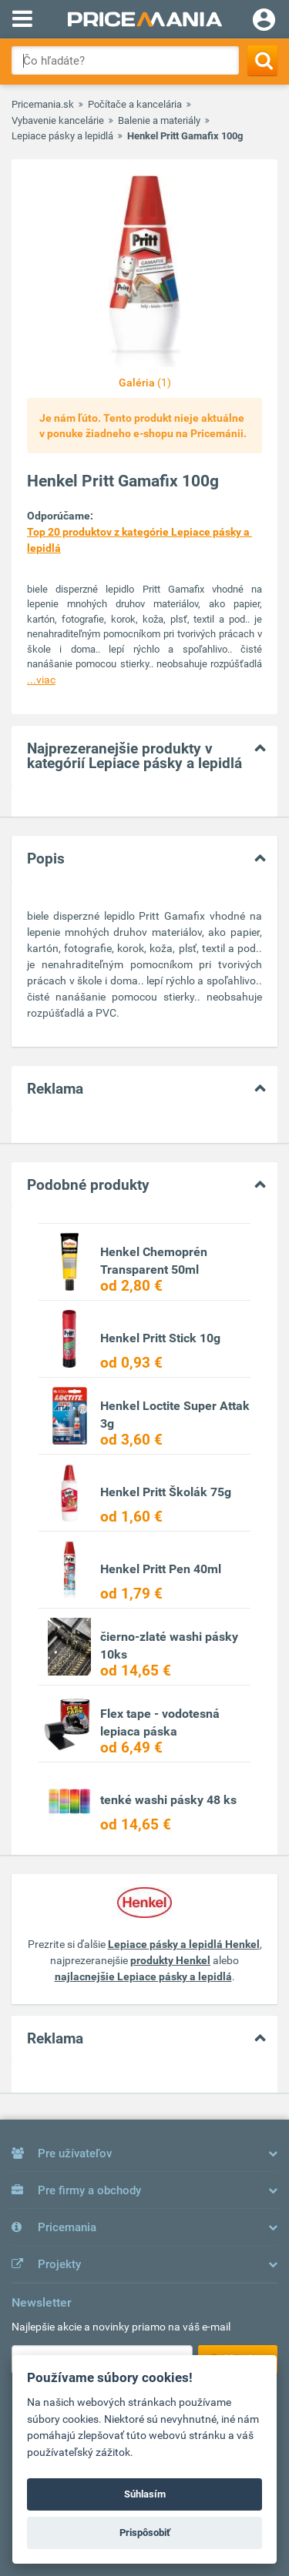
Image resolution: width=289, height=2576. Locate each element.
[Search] (262, 60)
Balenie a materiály (159, 120)
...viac (41, 679)
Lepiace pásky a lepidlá (62, 136)
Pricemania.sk (43, 104)
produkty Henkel (170, 1960)
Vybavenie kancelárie (58, 120)
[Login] (263, 21)
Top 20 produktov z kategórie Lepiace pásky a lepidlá (139, 540)
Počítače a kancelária (135, 104)
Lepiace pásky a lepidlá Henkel (184, 1944)
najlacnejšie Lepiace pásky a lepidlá (143, 1976)
